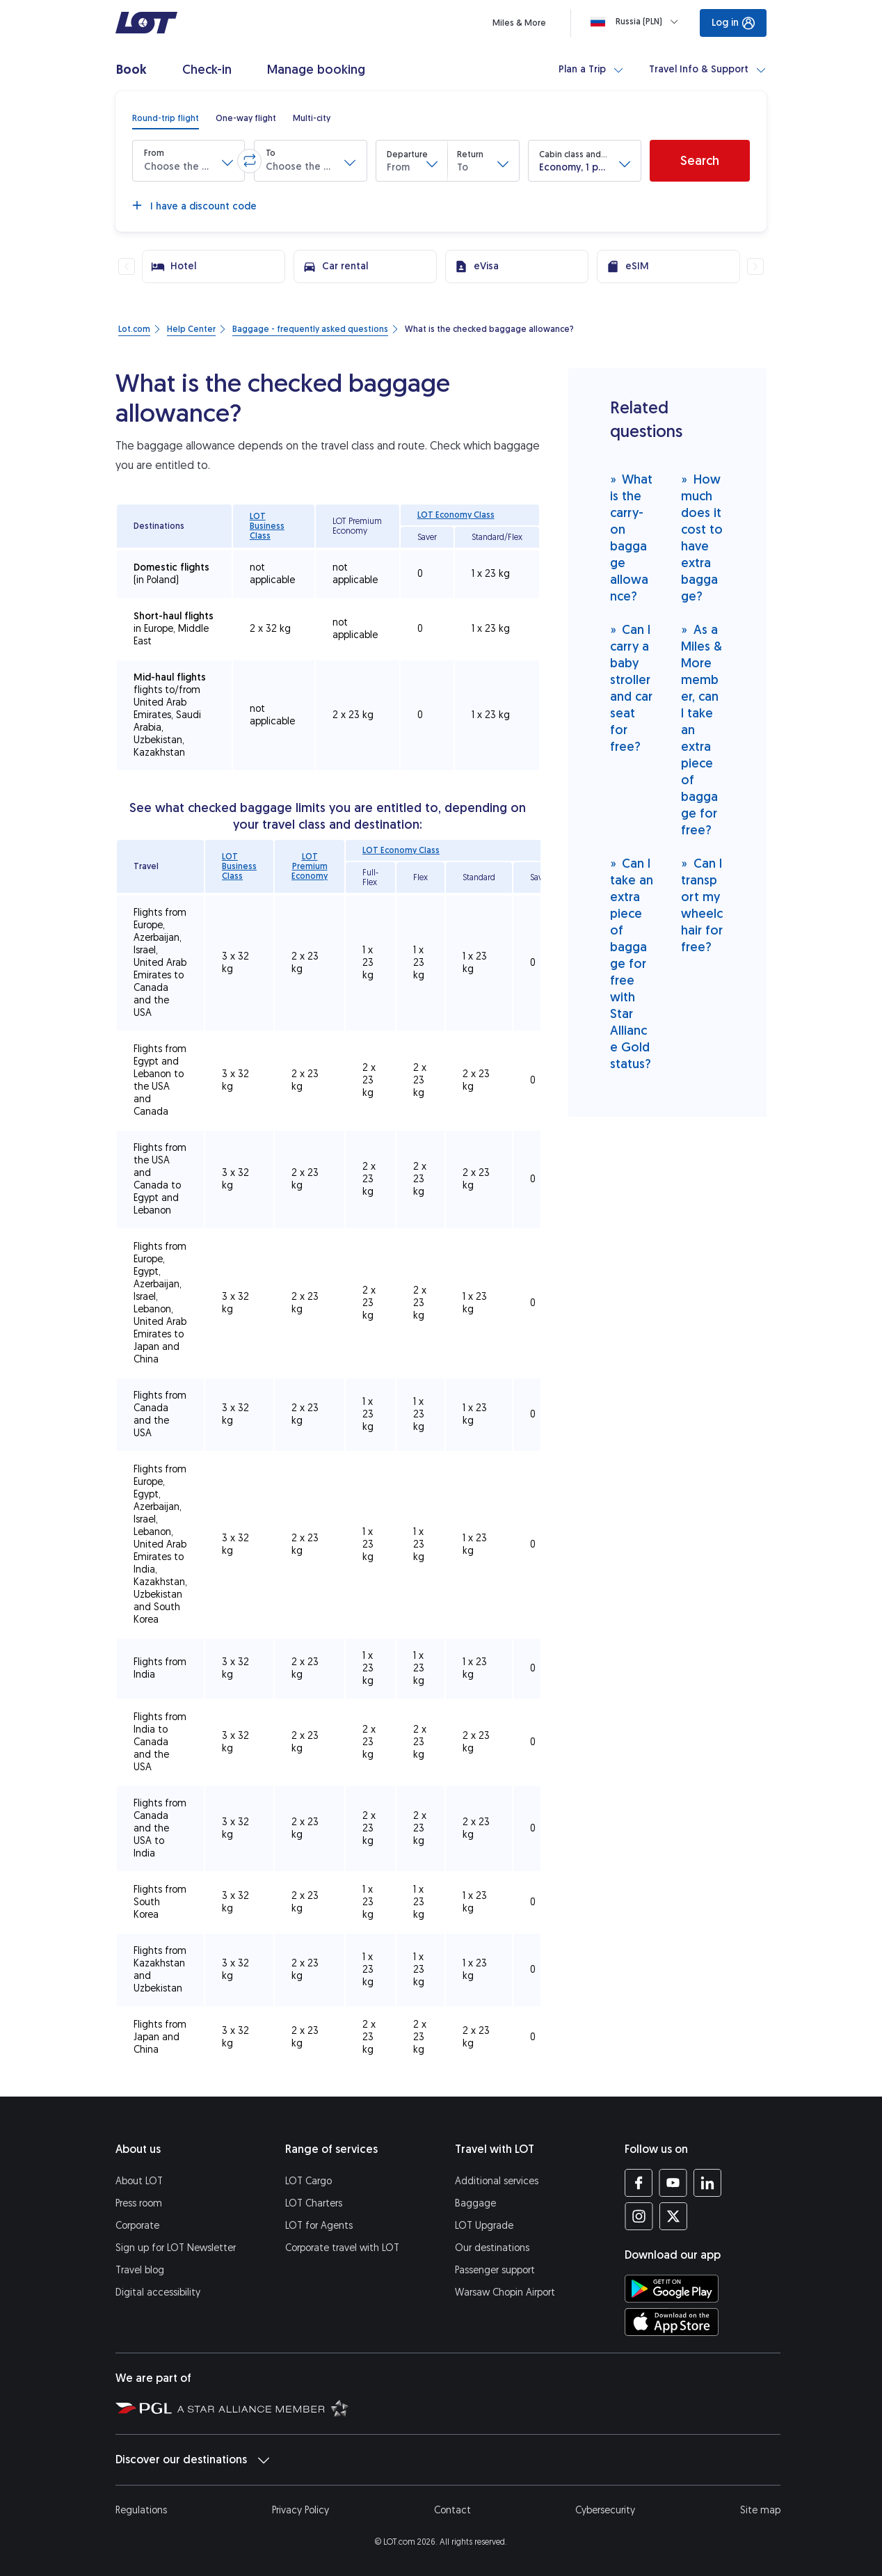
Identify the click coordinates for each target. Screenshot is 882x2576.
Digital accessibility (157, 2292)
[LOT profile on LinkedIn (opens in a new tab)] (707, 2183)
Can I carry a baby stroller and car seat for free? (631, 687)
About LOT (139, 2181)
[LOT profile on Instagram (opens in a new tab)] (639, 2216)
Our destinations (492, 2248)
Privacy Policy (300, 2510)
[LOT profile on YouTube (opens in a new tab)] (673, 2183)
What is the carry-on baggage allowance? (631, 537)
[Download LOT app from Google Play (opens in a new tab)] (672, 2289)
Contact (452, 2510)
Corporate (137, 2226)
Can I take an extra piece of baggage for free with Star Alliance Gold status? (631, 963)
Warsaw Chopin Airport (505, 2292)
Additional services (496, 2181)
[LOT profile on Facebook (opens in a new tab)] (639, 2183)
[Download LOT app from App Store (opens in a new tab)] (672, 2322)
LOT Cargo (308, 2181)
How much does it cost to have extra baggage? (702, 537)
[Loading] (637, 21)
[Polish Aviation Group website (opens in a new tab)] (143, 2407)
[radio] (165, 118)
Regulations (141, 2510)
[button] (188, 161)
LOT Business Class (267, 526)
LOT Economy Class (456, 515)
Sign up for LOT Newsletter (175, 2248)
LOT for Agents (319, 2226)
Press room (138, 2203)
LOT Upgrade (484, 2226)
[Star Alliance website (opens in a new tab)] (262, 2407)
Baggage (475, 2203)
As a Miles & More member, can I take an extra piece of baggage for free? (701, 729)
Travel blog (139, 2270)
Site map (760, 2510)
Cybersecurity (605, 2510)
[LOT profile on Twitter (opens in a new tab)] (673, 2216)
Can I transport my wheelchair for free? (702, 905)
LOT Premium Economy (309, 866)
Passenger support (495, 2270)
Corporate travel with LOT (342, 2248)
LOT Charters (313, 2203)
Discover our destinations (192, 2459)
